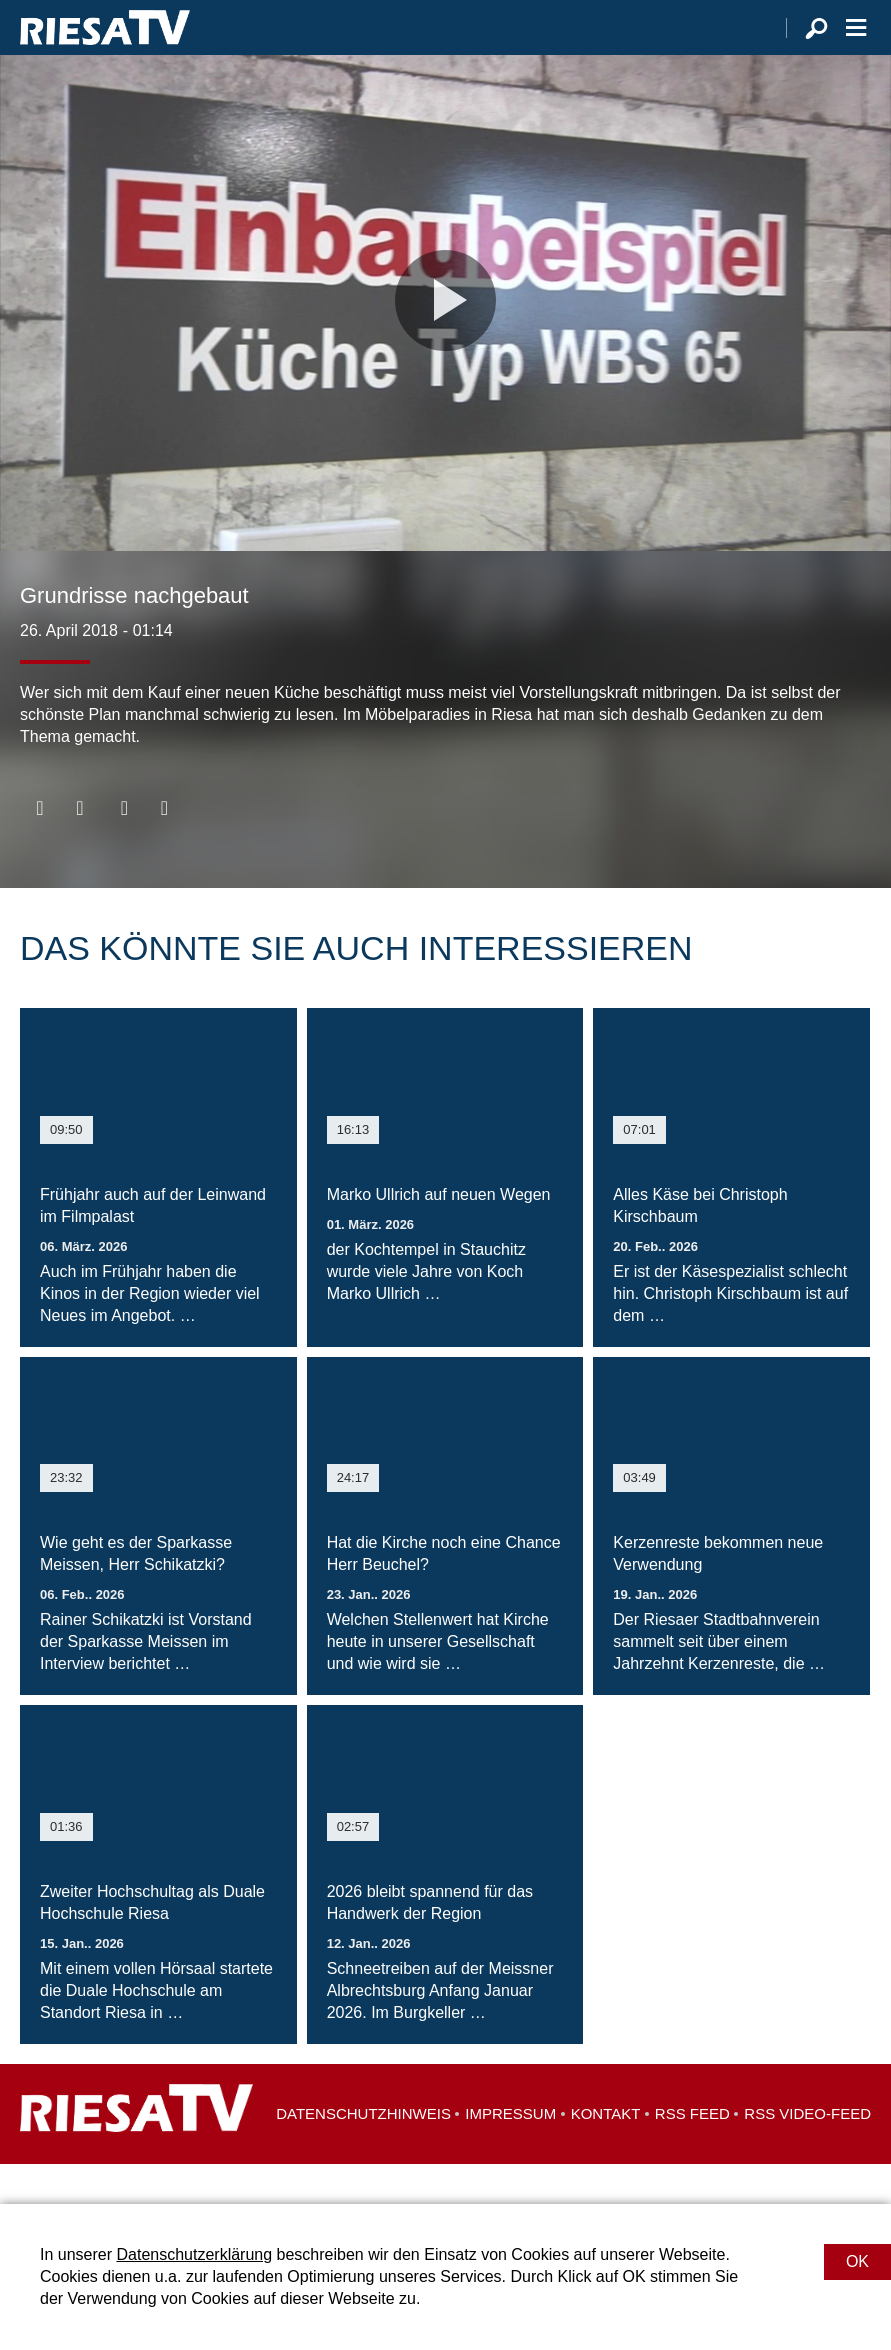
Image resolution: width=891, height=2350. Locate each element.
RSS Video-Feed (807, 2153)
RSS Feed (692, 2153)
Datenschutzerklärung (194, 2254)
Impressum (510, 2153)
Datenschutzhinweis (363, 2153)
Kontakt (606, 2153)
